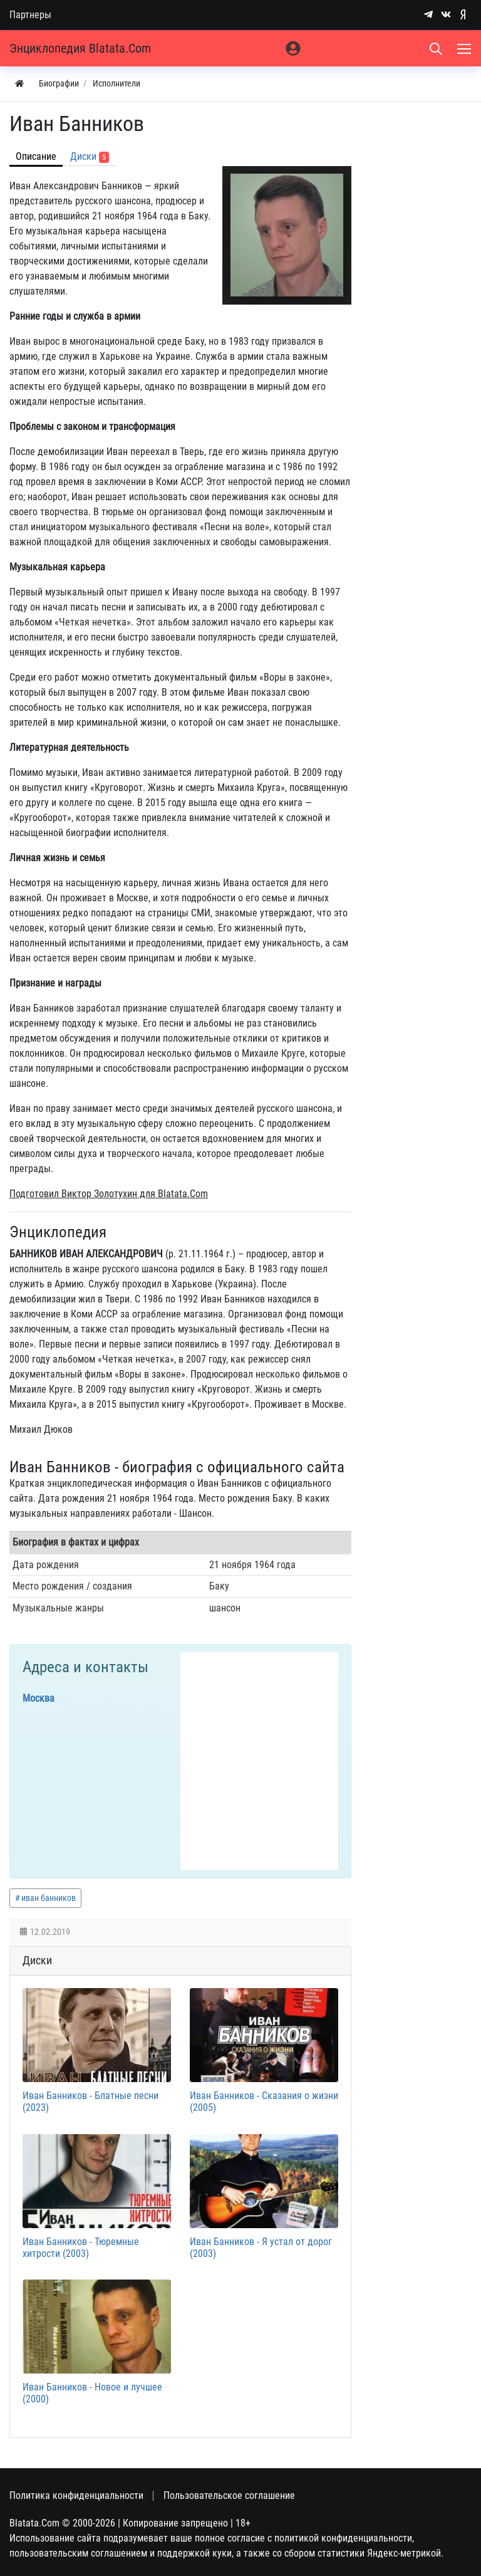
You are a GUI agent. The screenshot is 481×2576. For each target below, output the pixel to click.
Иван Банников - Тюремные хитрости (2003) (81, 2247)
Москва (38, 1698)
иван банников (48, 1898)
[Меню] (465, 48)
